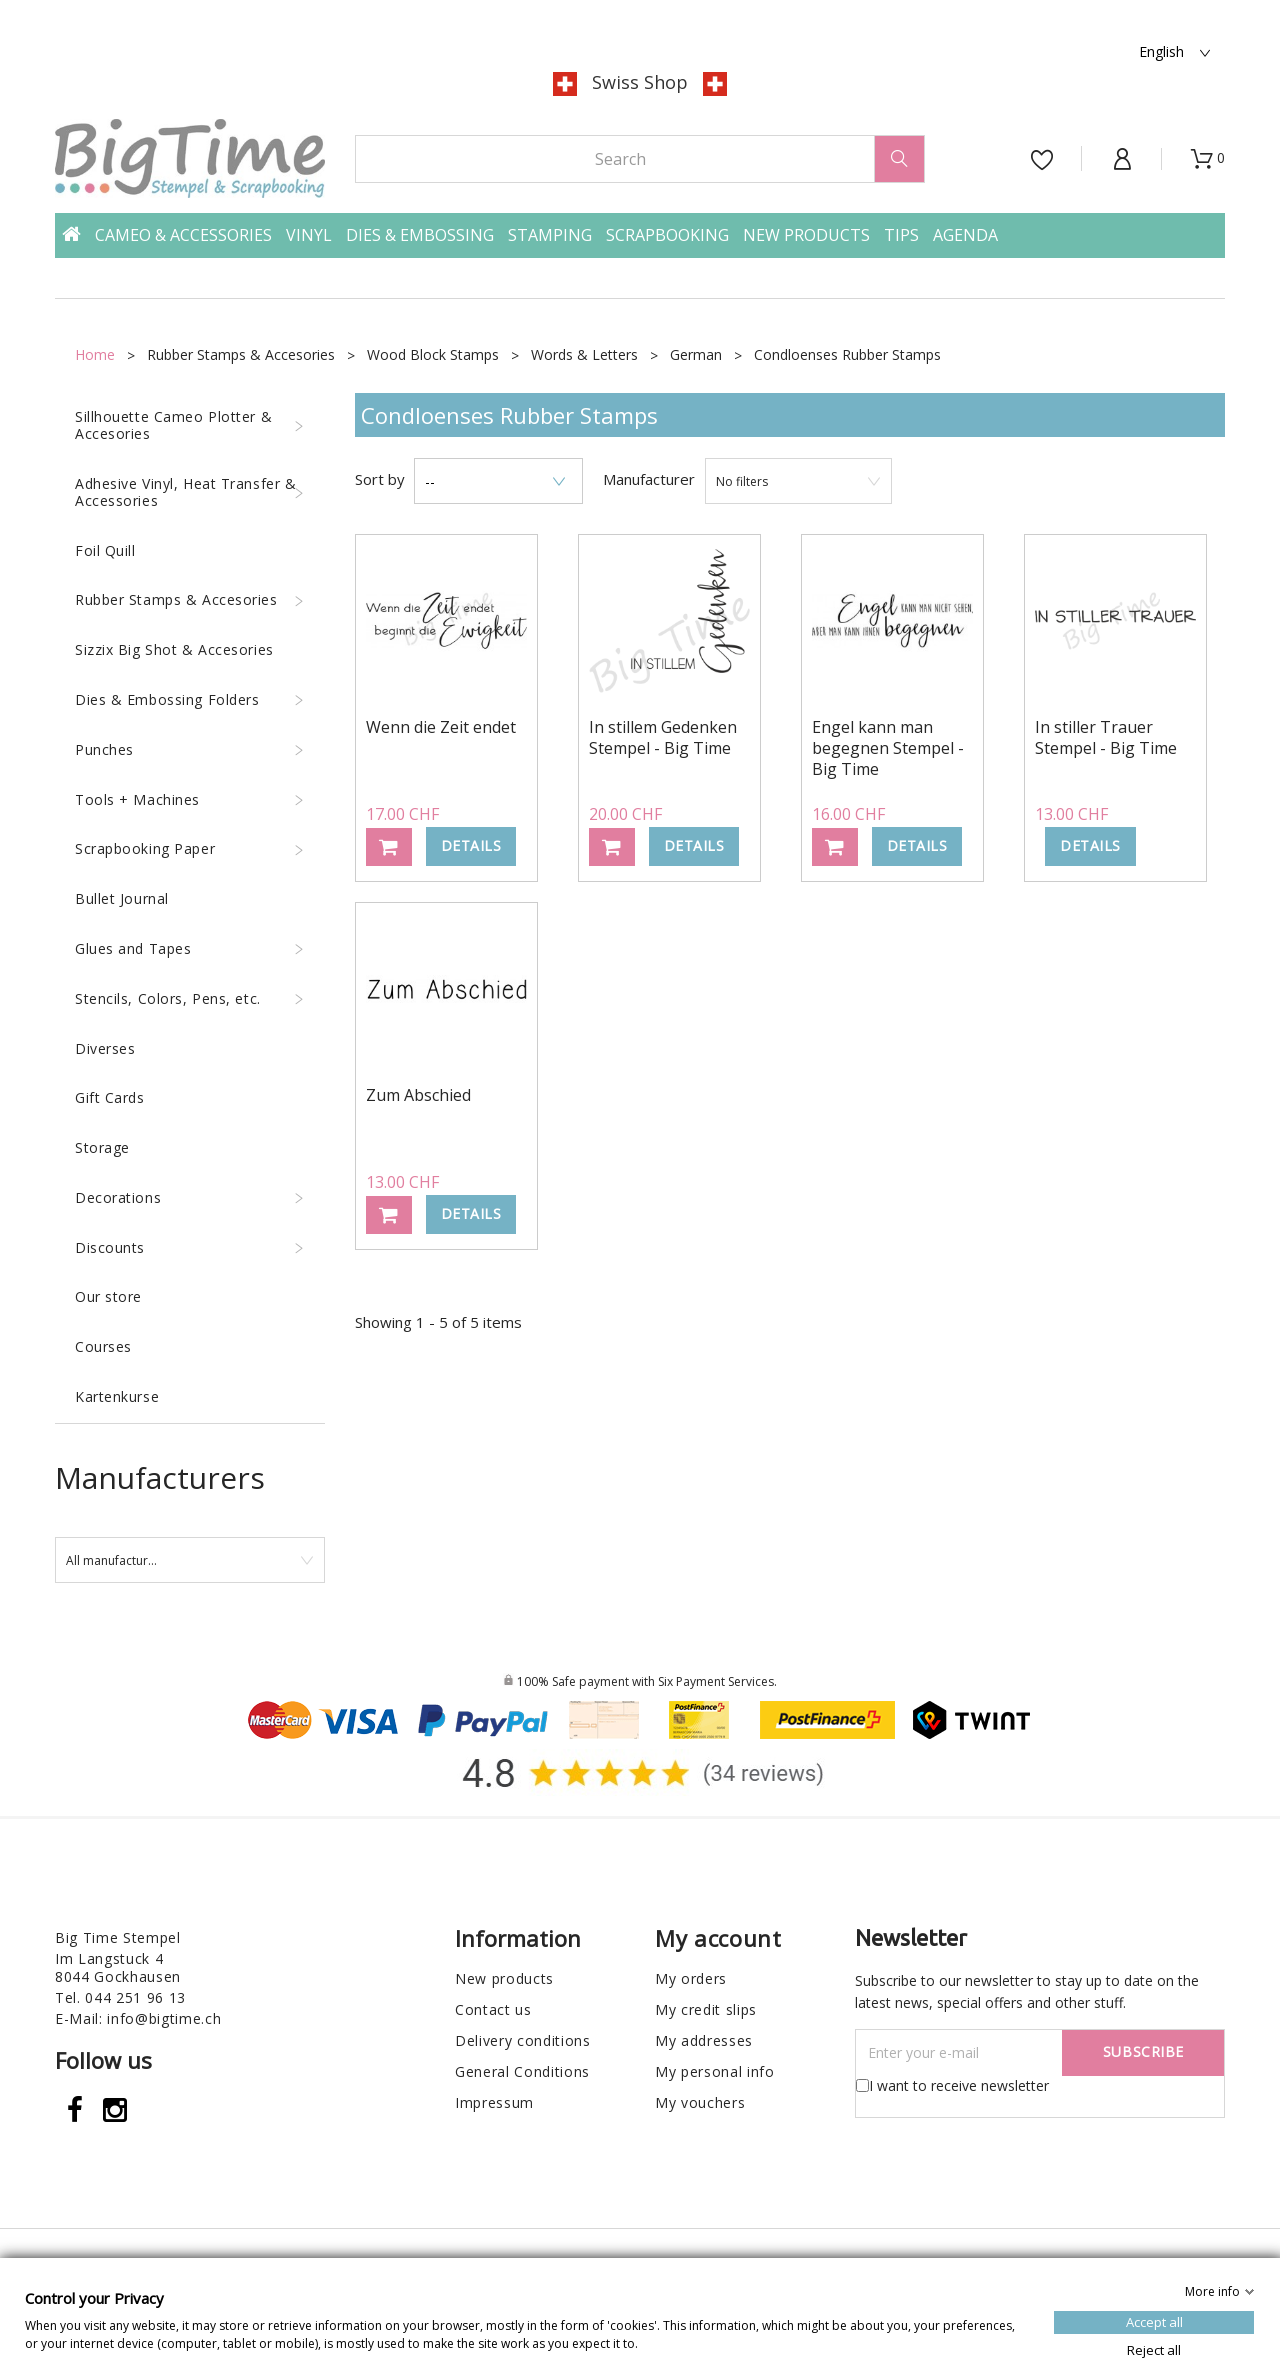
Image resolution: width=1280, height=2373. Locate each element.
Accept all (1154, 2321)
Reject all (1154, 2349)
